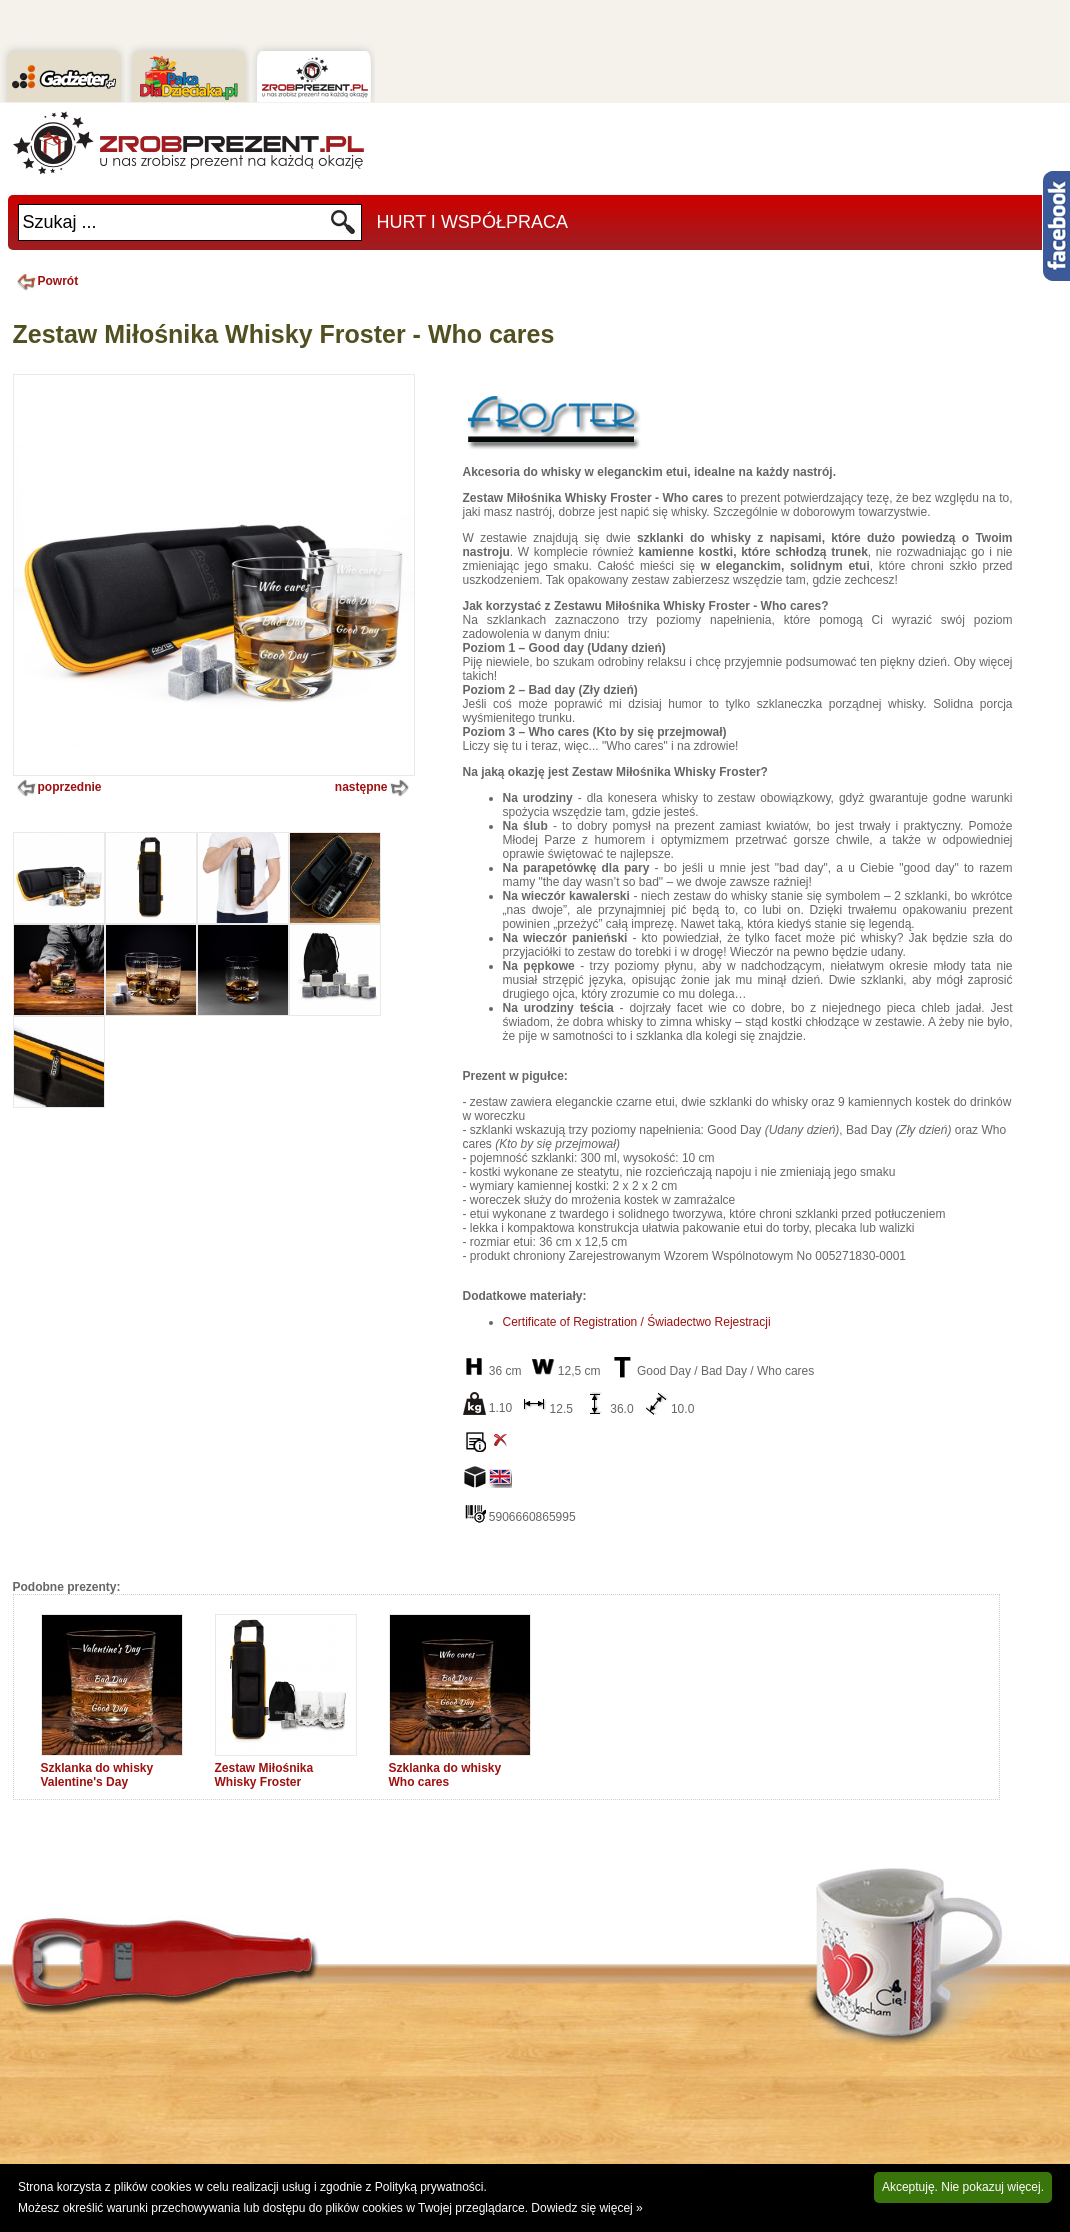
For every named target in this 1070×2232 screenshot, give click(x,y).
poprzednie (57, 788)
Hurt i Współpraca (472, 222)
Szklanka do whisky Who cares (445, 1775)
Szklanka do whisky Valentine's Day (97, 1775)
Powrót (46, 281)
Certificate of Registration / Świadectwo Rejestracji (637, 1322)
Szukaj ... (60, 222)
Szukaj (343, 227)
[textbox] (174, 222)
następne (374, 788)
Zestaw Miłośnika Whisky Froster (264, 1775)
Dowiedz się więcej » (586, 2208)
